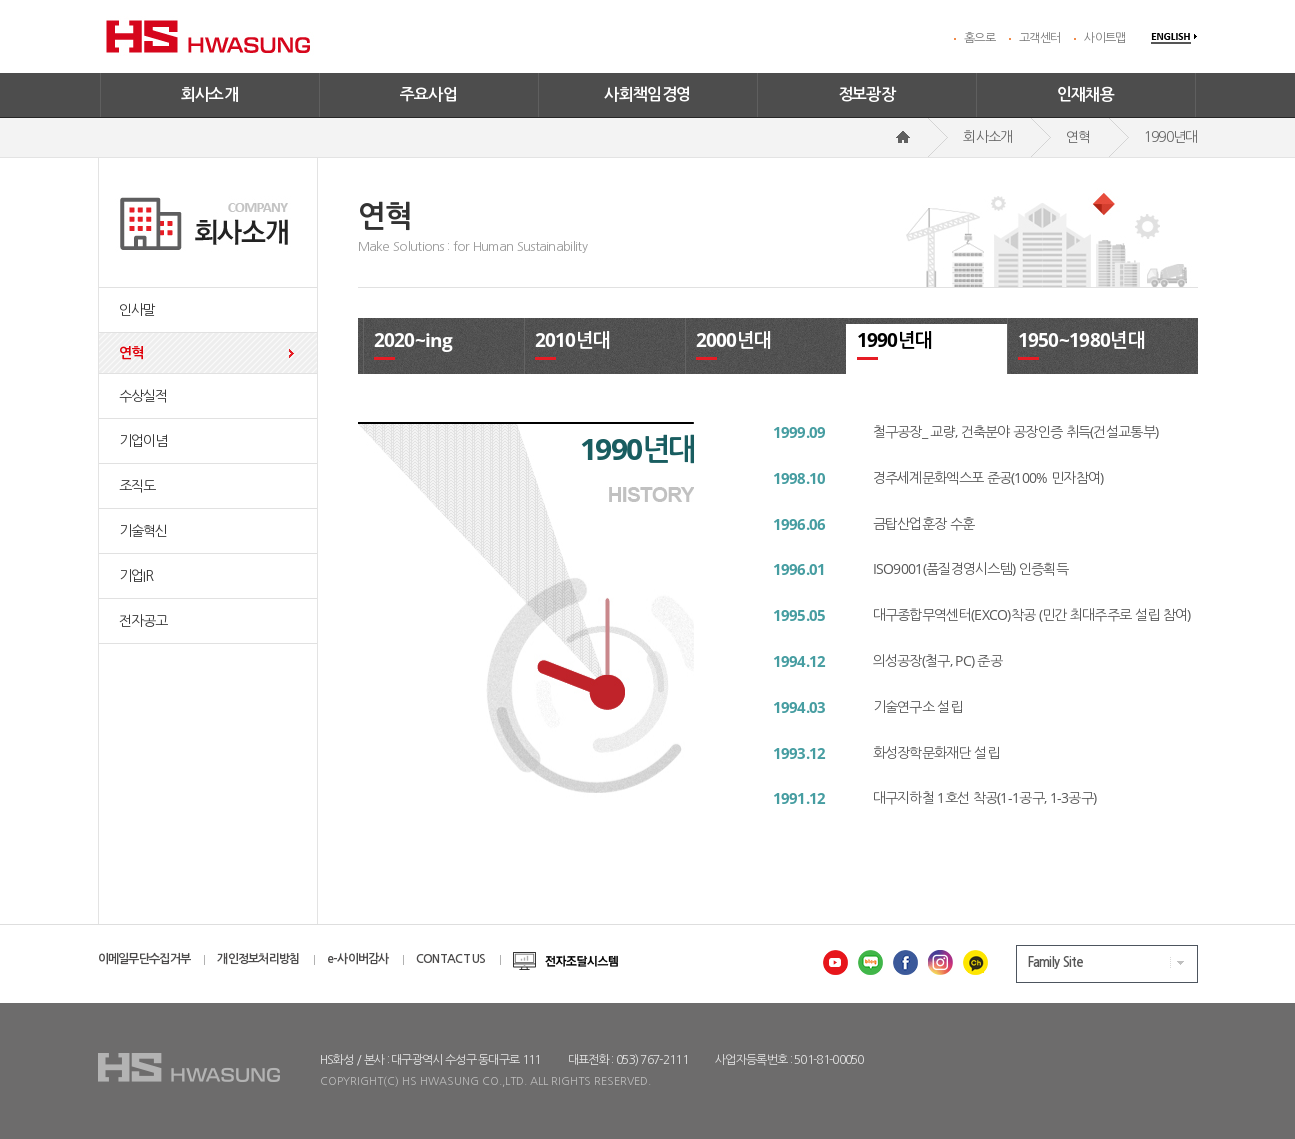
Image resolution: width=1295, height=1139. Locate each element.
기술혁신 (143, 531)
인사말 (137, 310)
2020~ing (413, 340)
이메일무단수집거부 (144, 959)
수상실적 (143, 396)
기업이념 (143, 441)
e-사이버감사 (358, 959)
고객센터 (1039, 38)
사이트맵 (1104, 38)
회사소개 (210, 94)
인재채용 (1086, 94)
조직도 (137, 486)
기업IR (136, 576)
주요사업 (429, 94)
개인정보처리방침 (258, 959)
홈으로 (979, 38)
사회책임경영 (647, 94)
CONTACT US (451, 959)
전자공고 (143, 621)
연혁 (131, 353)
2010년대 (573, 340)
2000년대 (734, 340)
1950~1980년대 (1081, 340)
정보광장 (867, 94)
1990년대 (895, 340)
